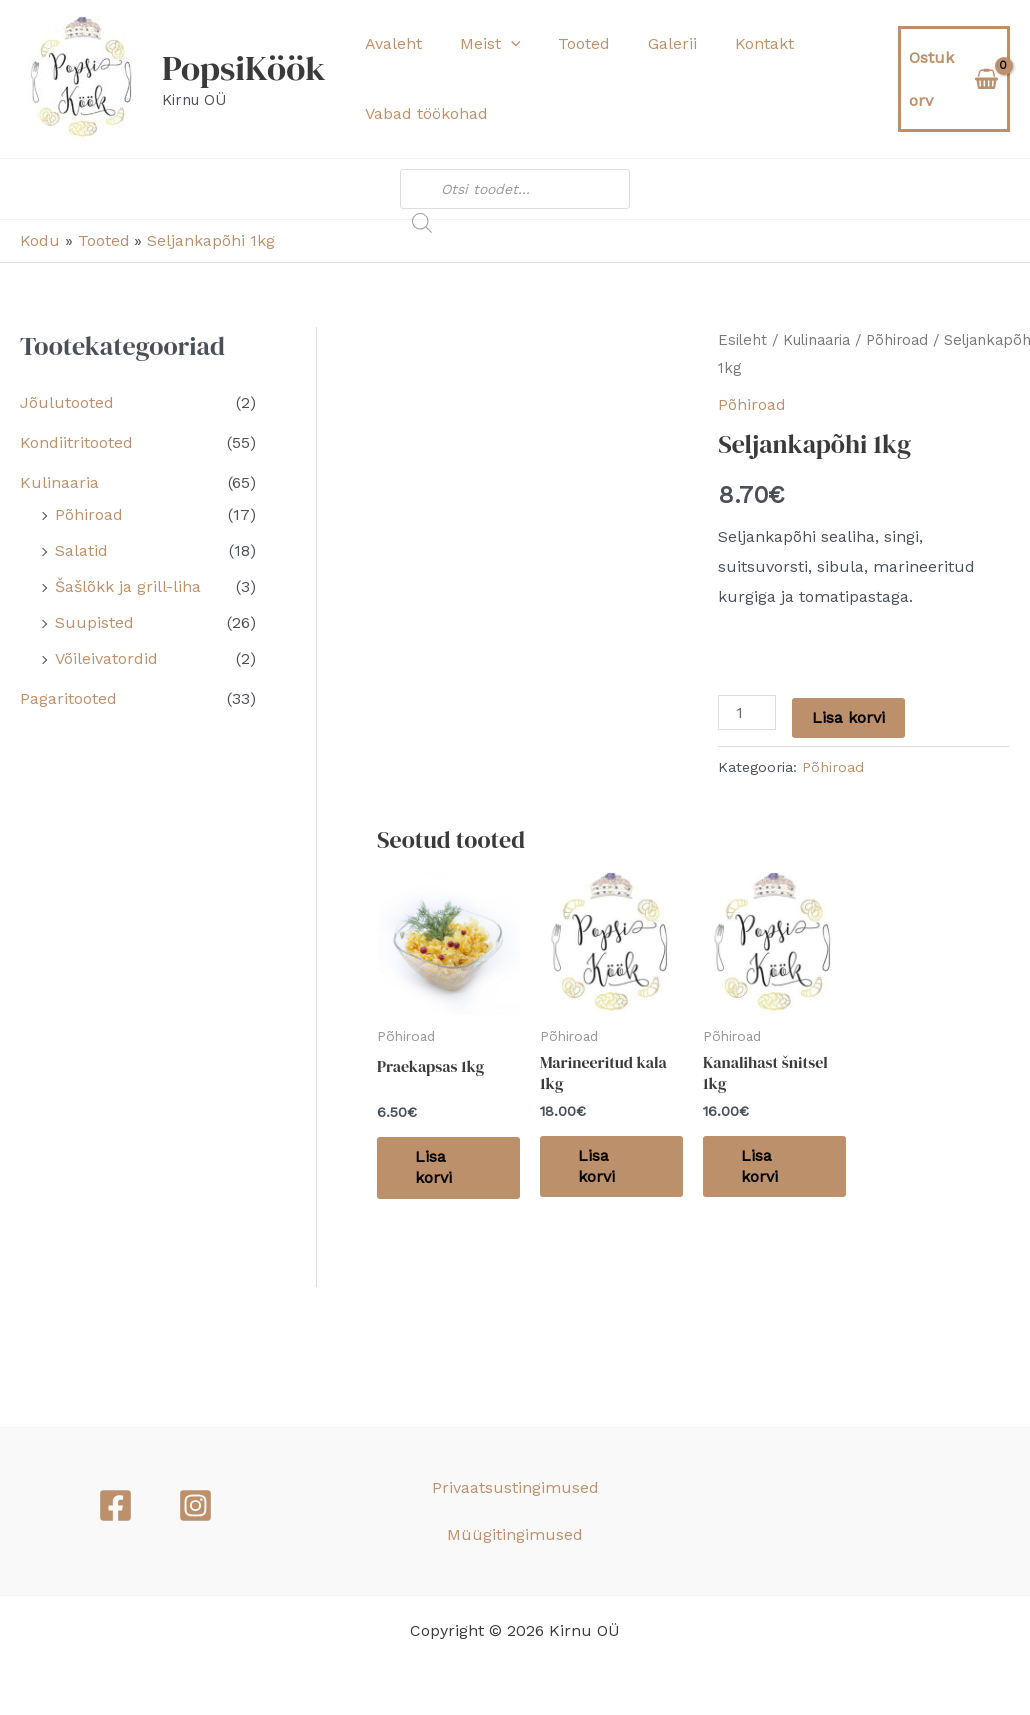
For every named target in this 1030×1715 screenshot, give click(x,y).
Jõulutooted (67, 402)
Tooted (569, 43)
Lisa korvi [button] (435, 1167)
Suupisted (94, 622)
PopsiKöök (244, 68)
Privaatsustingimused (515, 1487)
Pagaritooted (68, 698)
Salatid (81, 550)
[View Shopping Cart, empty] (951, 78)
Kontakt (737, 43)
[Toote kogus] (747, 712)
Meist (481, 44)
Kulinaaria (59, 482)
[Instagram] (195, 1505)
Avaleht (390, 43)
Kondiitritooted (76, 442)
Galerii (651, 43)
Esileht (742, 340)
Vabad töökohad (423, 113)
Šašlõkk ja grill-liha (128, 586)
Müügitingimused (515, 1534)
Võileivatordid (106, 658)
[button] (502, 44)
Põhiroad (89, 514)
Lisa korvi (848, 717)
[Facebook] (115, 1505)
